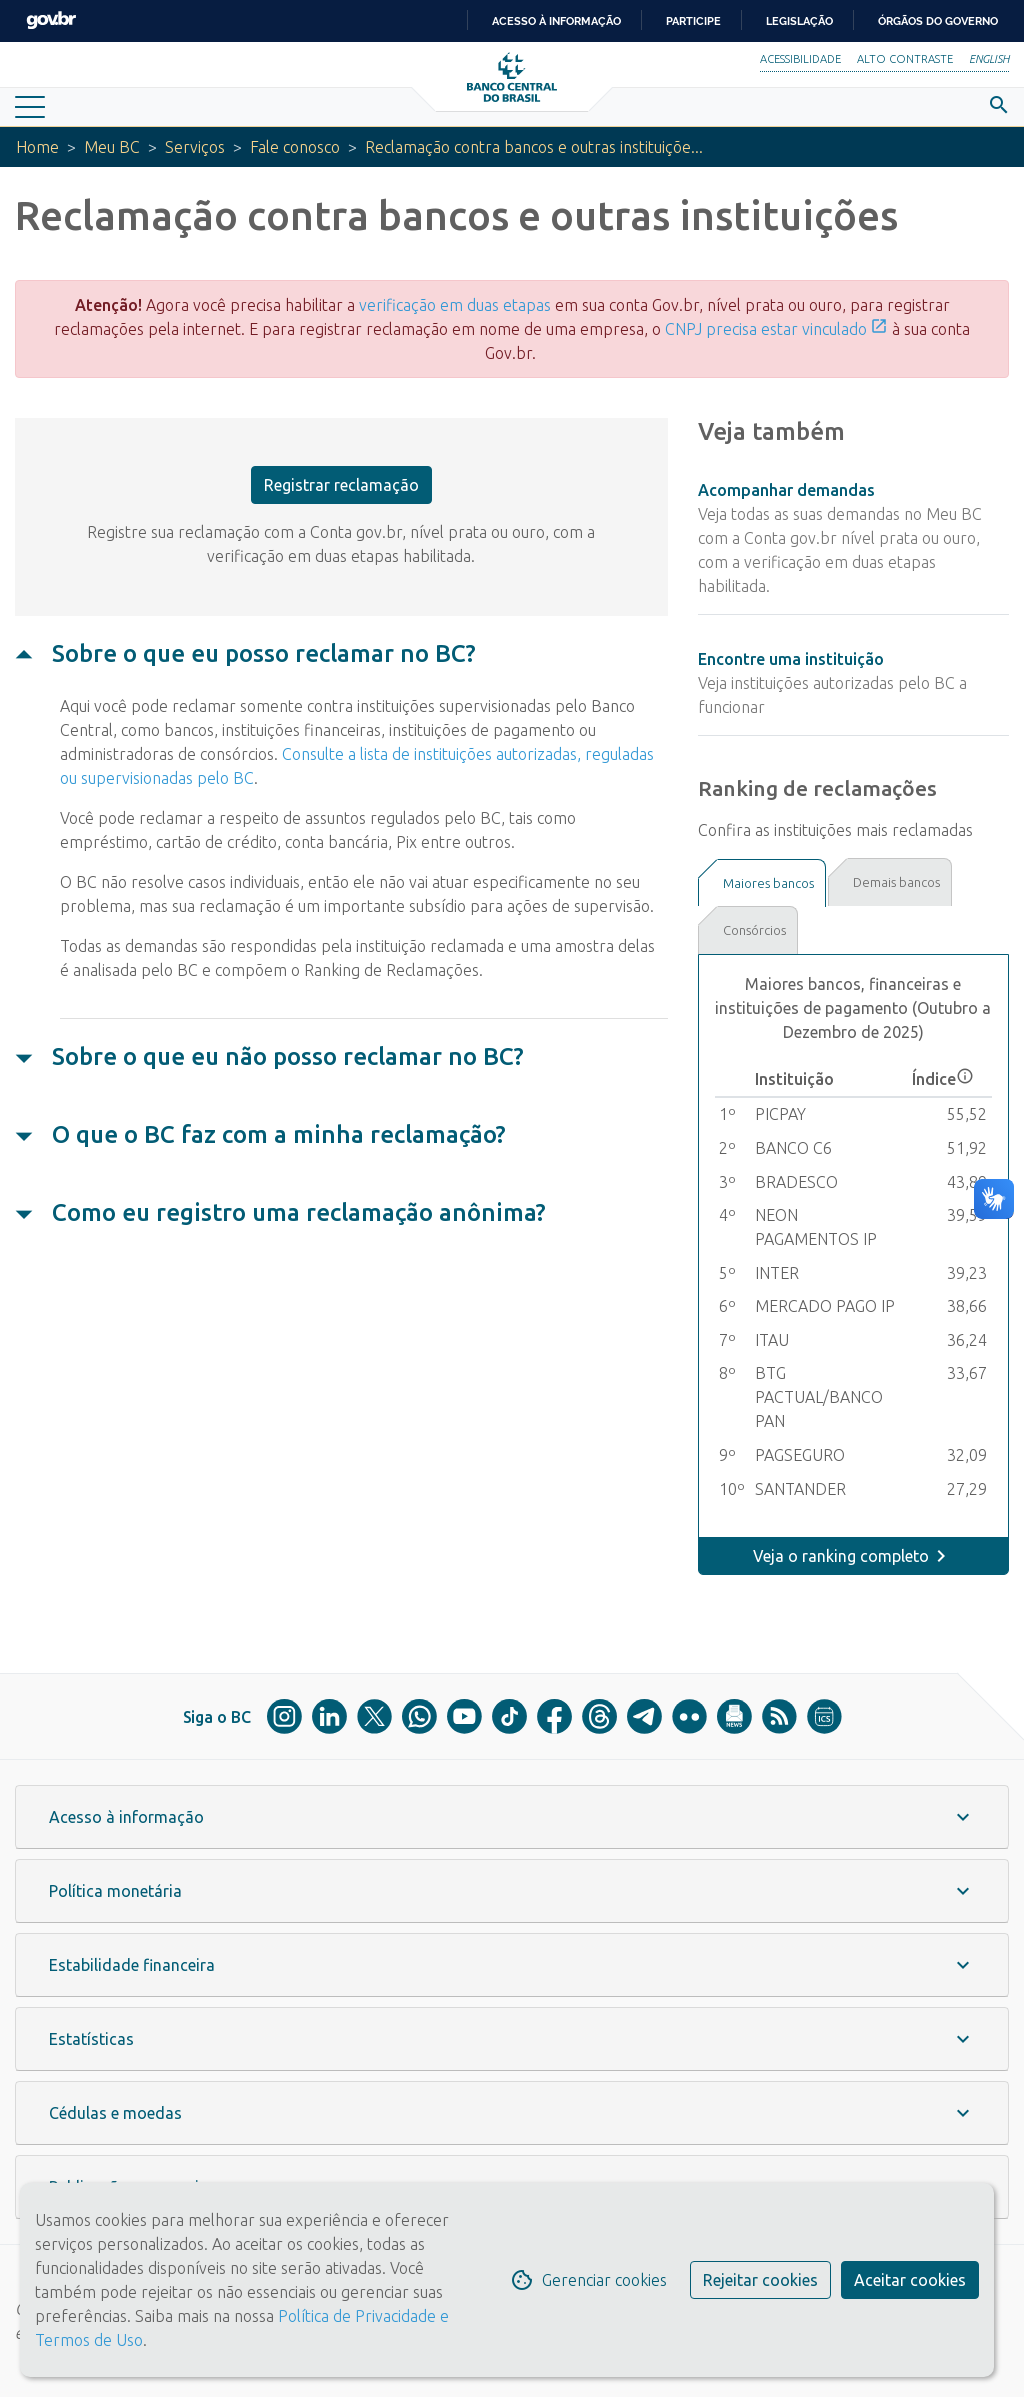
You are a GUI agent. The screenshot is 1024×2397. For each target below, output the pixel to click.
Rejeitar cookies (760, 2280)
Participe (693, 21)
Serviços (195, 147)
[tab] (762, 883)
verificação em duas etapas (455, 305)
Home (37, 147)
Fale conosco (295, 147)
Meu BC (112, 147)
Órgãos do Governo (938, 21)
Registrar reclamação (341, 485)
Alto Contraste (905, 59)
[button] (512, 1817)
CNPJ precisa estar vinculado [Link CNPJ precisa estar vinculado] (776, 329)
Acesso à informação (556, 21)
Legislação (799, 21)
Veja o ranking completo (841, 1556)
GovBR (51, 20)
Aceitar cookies (910, 2280)
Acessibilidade (800, 59)
